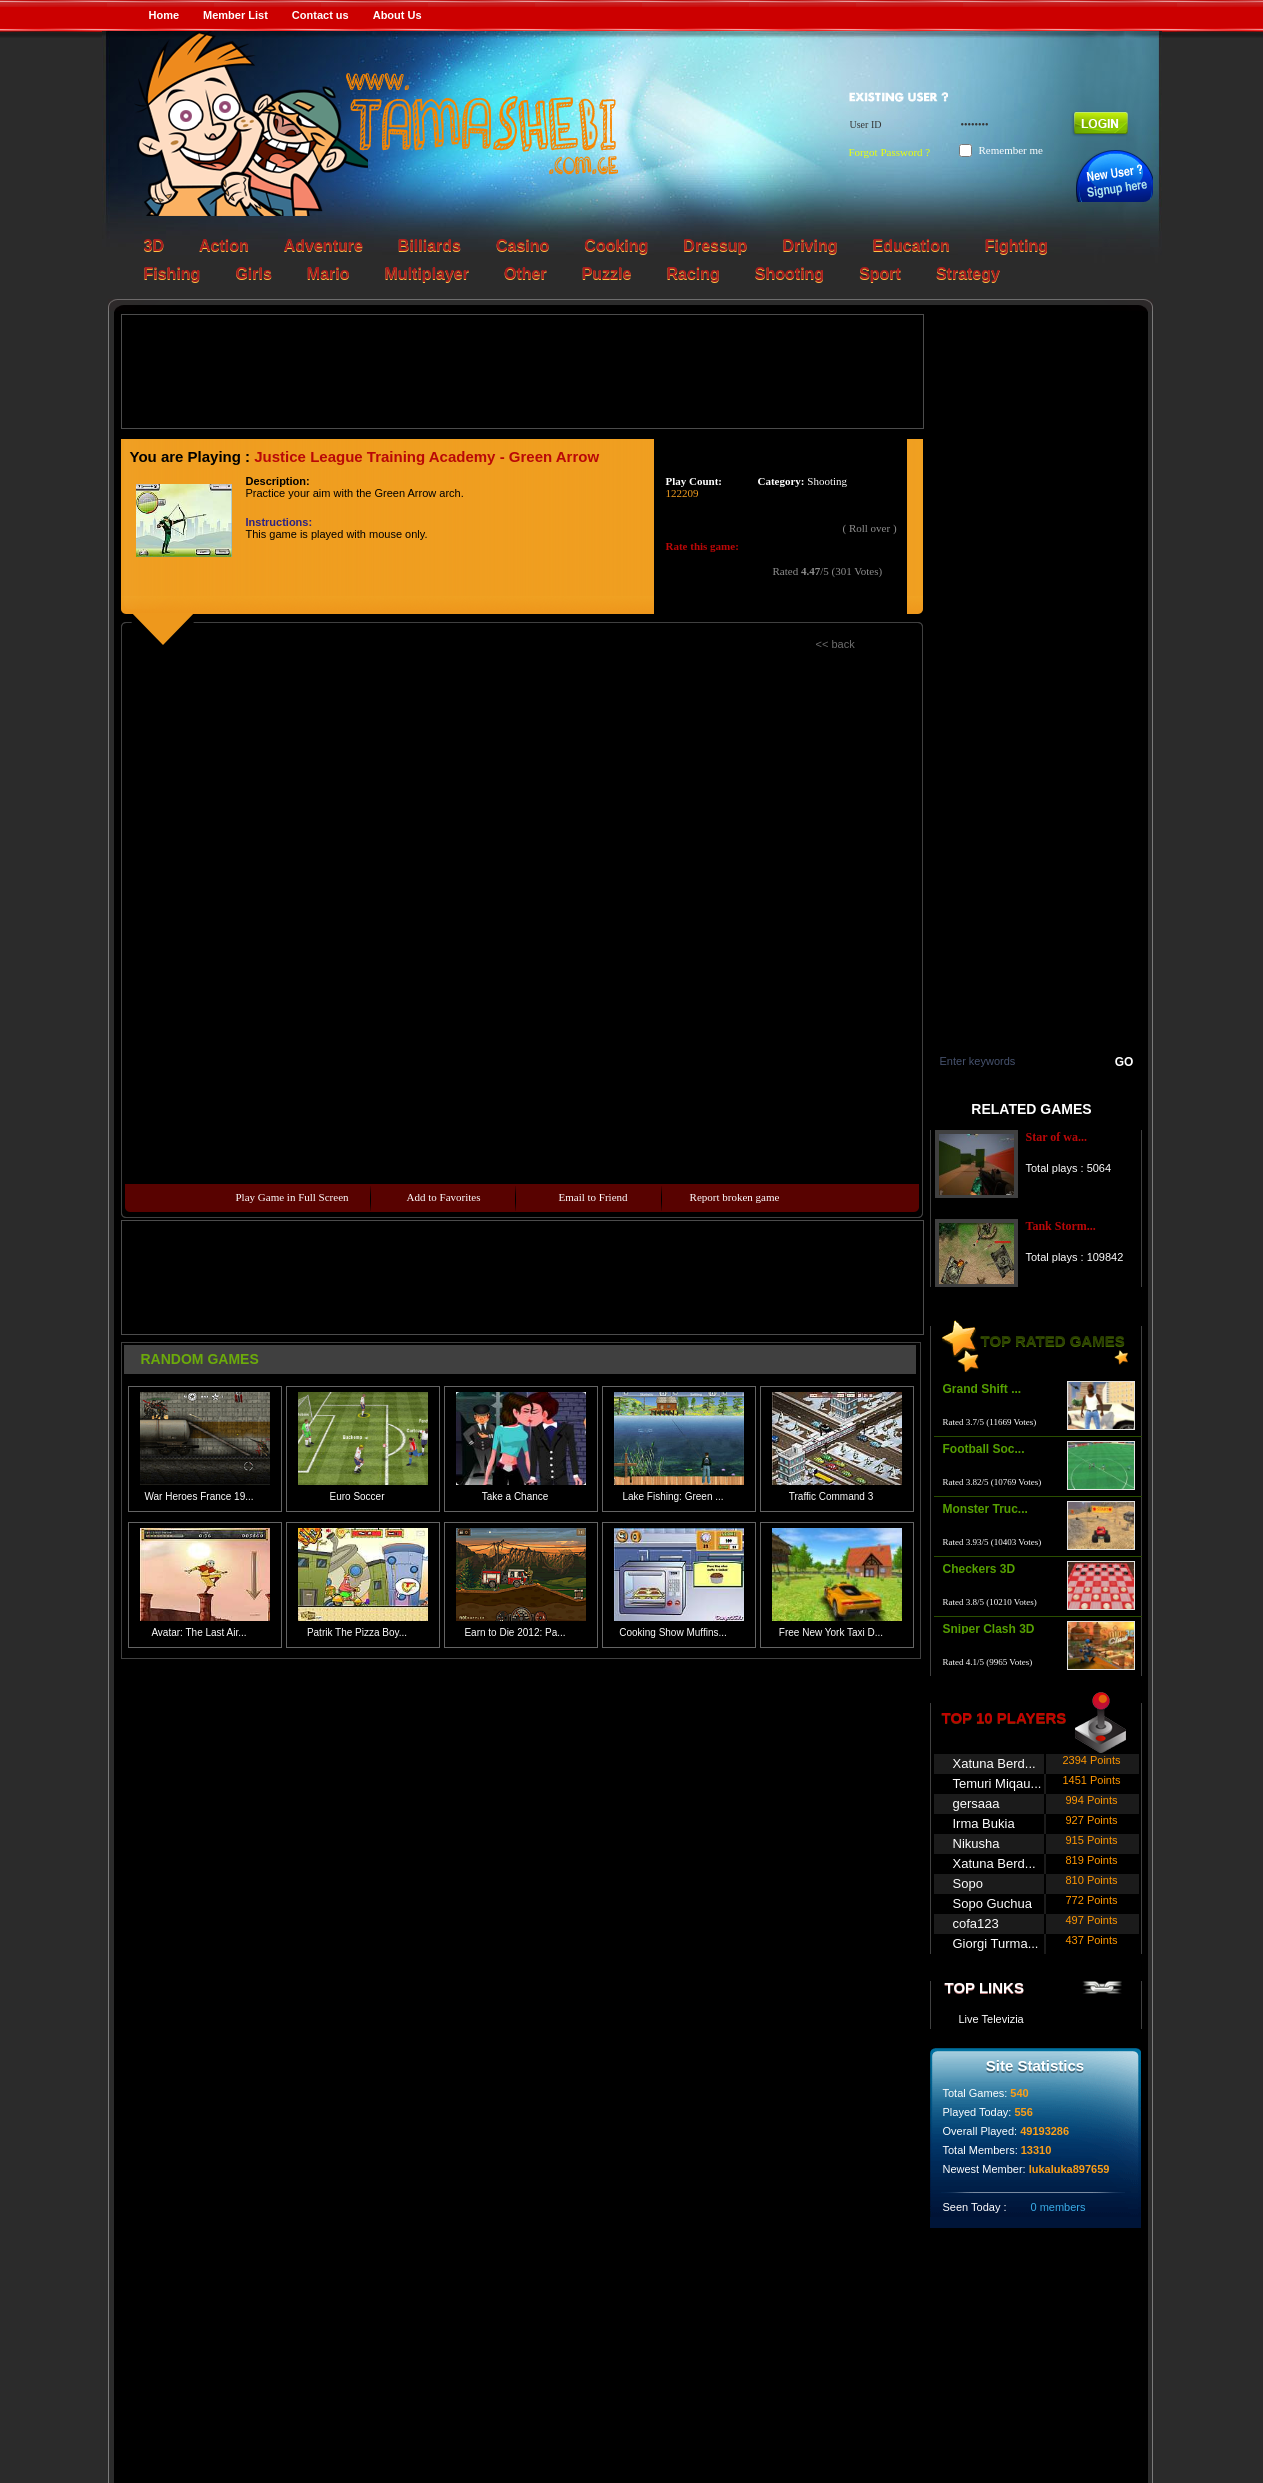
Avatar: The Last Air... (198, 1632)
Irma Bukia (984, 1823)
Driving (809, 245)
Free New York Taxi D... (831, 1632)
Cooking (616, 245)
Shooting (789, 273)
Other (525, 273)
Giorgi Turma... (996, 1943)
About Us (397, 15)
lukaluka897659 (1069, 2169)
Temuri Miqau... (997, 1783)
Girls (253, 273)
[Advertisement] (522, 370)
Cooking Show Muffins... (673, 1632)
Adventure (323, 245)
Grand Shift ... (982, 1389)
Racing (692, 273)
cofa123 (976, 1923)
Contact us (320, 15)
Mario (328, 273)
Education (911, 245)
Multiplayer (427, 273)
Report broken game (735, 1197)
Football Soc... (984, 1449)
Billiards (429, 245)
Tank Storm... (1061, 1226)
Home (164, 15)
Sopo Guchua (993, 1903)
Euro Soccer (356, 1496)
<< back (835, 644)
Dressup (715, 245)
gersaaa (976, 1803)
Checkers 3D (979, 1569)
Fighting (1016, 245)
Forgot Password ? (890, 152)
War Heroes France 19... (198, 1496)
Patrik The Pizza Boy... (357, 1632)
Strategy (968, 273)
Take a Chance (515, 1496)
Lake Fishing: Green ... (672, 1496)
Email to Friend (593, 1197)
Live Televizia (991, 2019)
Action (224, 245)
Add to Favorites (444, 1197)
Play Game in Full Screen (292, 1197)
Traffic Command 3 (831, 1496)
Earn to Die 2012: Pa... (514, 1632)
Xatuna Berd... (994, 1763)
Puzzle (607, 273)
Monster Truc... (985, 1509)
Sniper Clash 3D (989, 1629)
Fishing (172, 273)
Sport (880, 273)
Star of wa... (1056, 1137)
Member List (235, 15)
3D (154, 245)
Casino (522, 245)
